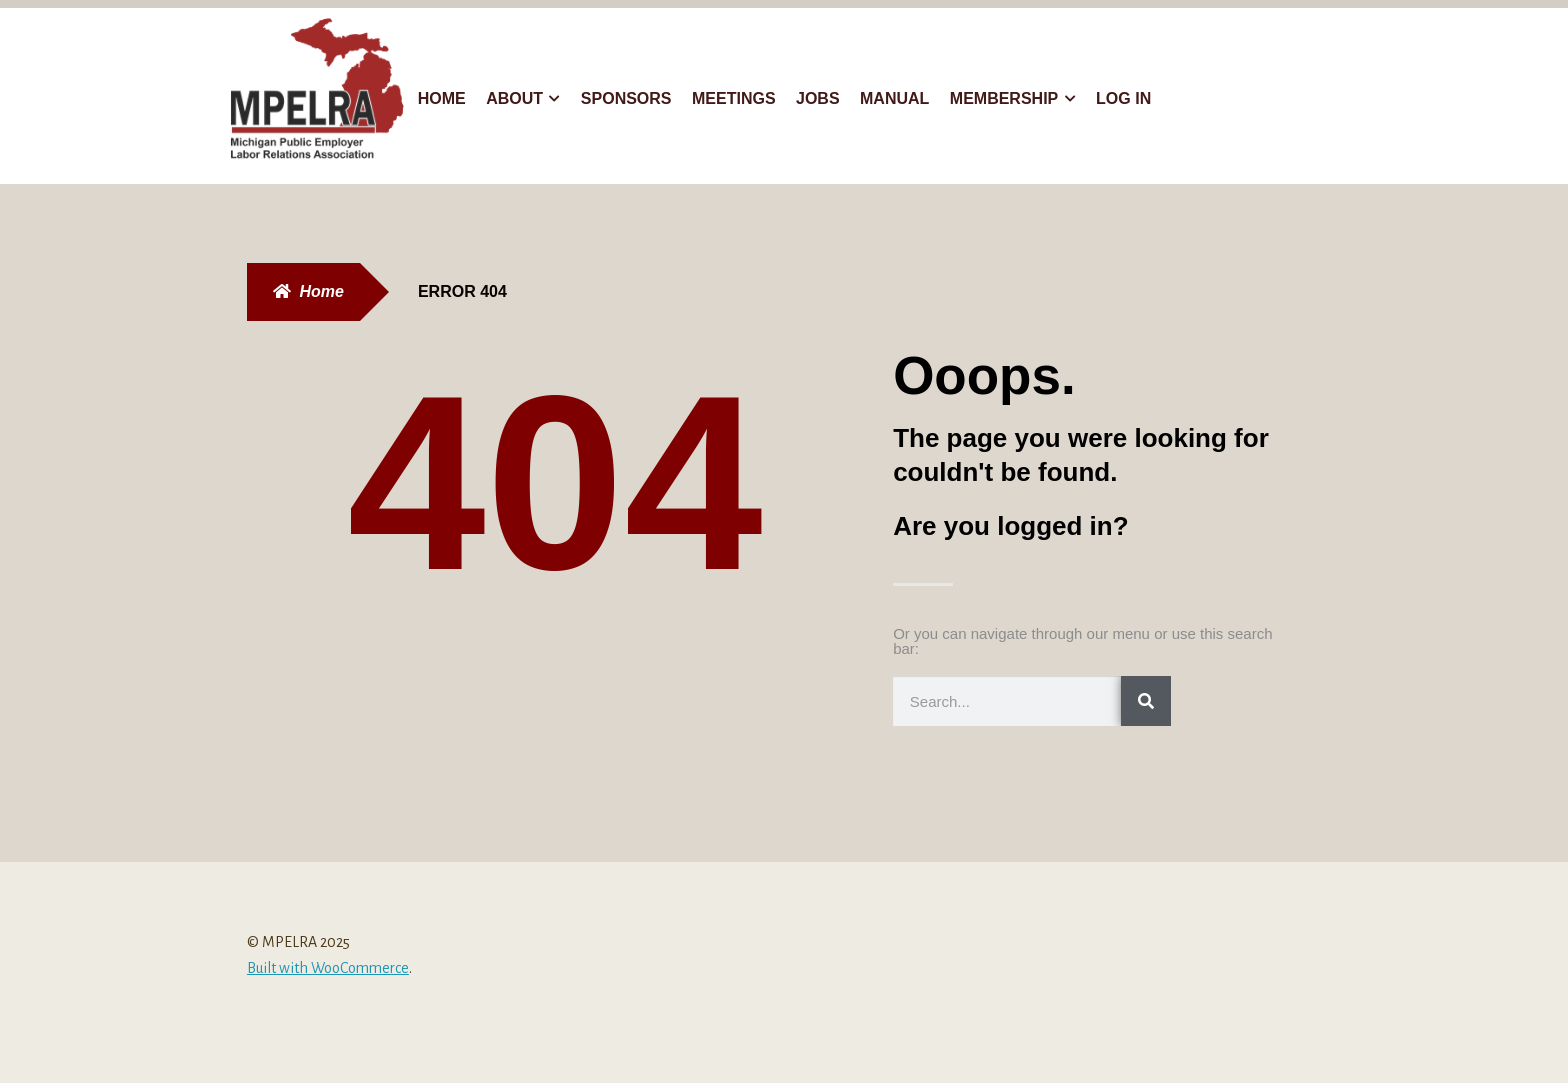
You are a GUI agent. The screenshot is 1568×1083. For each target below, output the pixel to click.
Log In (1123, 99)
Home (442, 99)
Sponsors (626, 99)
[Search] (1146, 701)
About (514, 99)
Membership (1004, 99)
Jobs (818, 99)
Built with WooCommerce (328, 968)
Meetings (734, 99)
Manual (894, 99)
